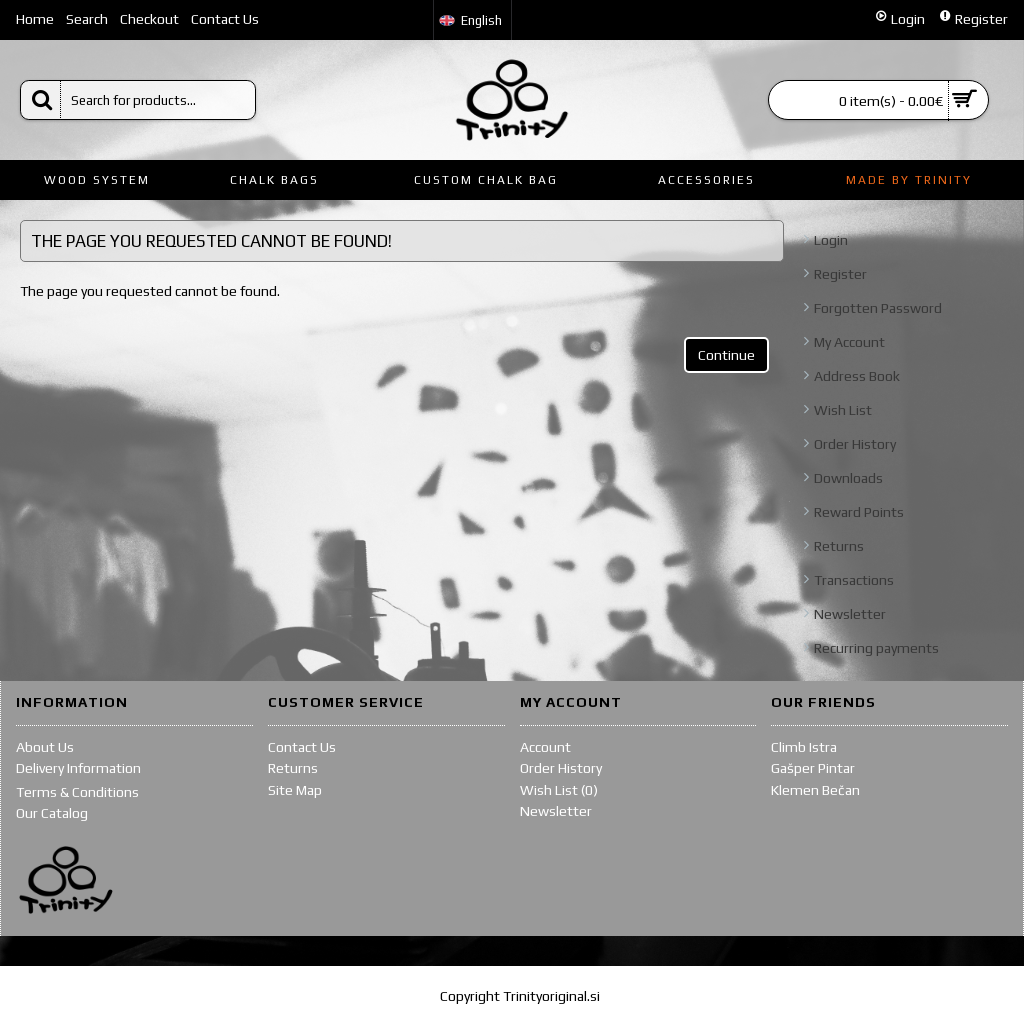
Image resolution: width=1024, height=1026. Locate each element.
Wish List (843, 410)
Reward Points (859, 512)
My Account (849, 342)
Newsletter (850, 614)
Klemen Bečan (815, 790)
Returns (839, 546)
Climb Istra (804, 747)
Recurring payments (876, 648)
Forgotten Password (878, 308)
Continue (726, 355)
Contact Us (302, 747)
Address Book (857, 376)
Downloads (848, 478)
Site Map (295, 790)
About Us (45, 747)
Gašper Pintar (813, 768)
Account (545, 747)
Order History (855, 444)
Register (840, 274)
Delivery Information (78, 768)
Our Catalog (52, 813)
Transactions (854, 580)
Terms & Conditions (77, 792)
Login (831, 240)
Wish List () (559, 790)
